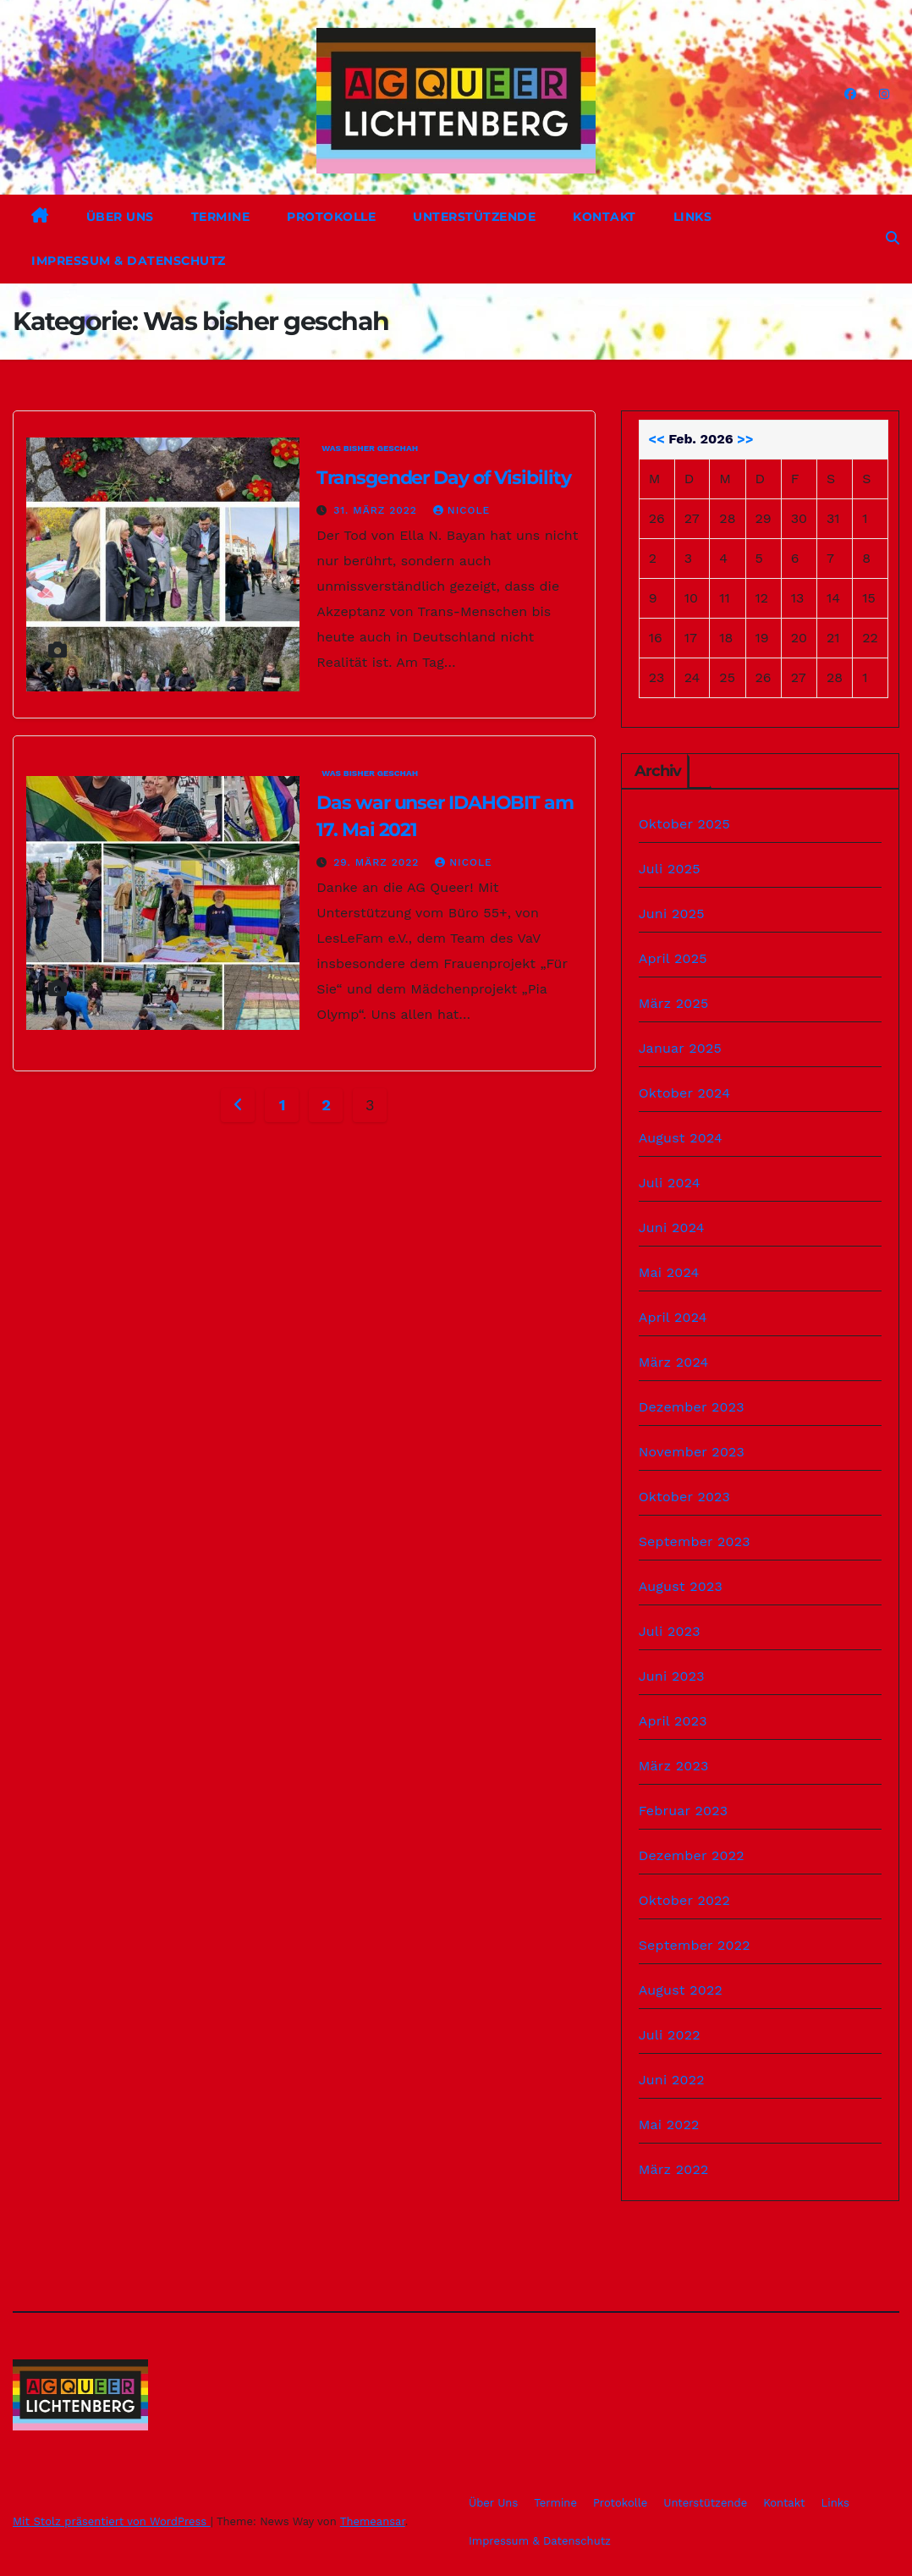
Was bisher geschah (369, 448)
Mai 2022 (669, 2124)
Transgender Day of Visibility (443, 477)
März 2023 (674, 1766)
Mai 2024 (669, 1272)
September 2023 (694, 1541)
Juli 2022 (669, 2035)
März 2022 (674, 2169)
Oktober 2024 (684, 1093)
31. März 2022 (377, 510)
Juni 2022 (672, 2080)
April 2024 (673, 1317)
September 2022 (694, 1945)
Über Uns (120, 216)
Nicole (461, 510)
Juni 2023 (672, 1676)
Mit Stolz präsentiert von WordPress (112, 2521)
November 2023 (691, 1452)
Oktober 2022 (684, 1900)
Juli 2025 (669, 869)
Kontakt (604, 216)
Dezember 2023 (691, 1407)
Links (692, 216)
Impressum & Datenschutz (128, 260)
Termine (220, 216)
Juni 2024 (672, 1227)
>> (745, 439)
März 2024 (674, 1362)
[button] (892, 238)
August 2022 (680, 1990)
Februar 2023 (683, 1811)
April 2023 (673, 1721)
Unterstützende (474, 216)
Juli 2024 (669, 1183)
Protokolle (331, 216)
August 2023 (680, 1586)
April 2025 (673, 958)
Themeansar (372, 2521)
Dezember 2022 (691, 1855)
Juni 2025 (672, 913)
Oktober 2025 (684, 824)
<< (656, 439)
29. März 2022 (378, 862)
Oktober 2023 (684, 1497)
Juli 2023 (669, 1631)
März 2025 (674, 1003)
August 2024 (680, 1138)
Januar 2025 (680, 1048)
